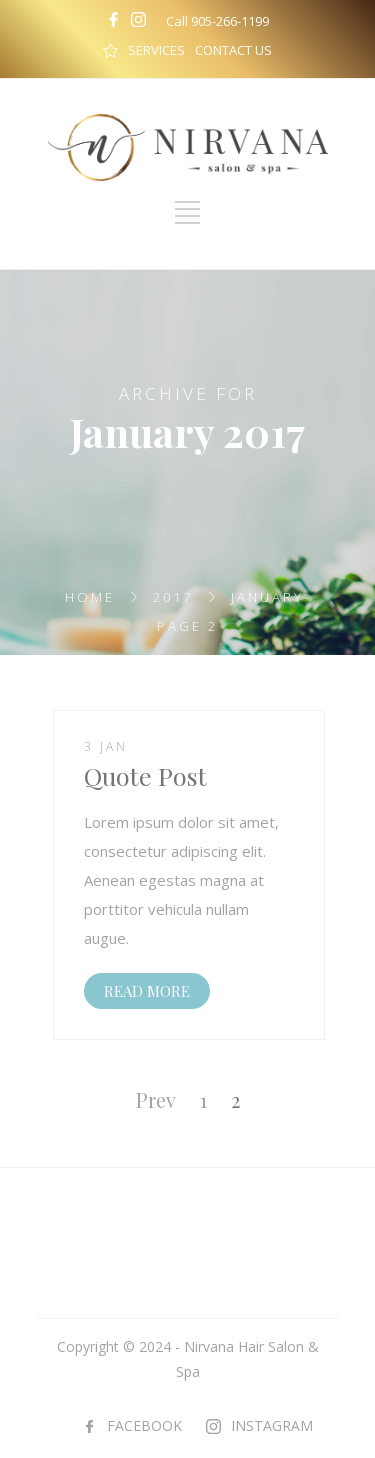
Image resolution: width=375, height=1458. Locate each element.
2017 (173, 597)
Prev (156, 1099)
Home (90, 597)
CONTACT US (233, 50)
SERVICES (156, 50)
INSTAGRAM (272, 1425)
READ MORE (147, 991)
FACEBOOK (144, 1425)
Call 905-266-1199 (217, 21)
